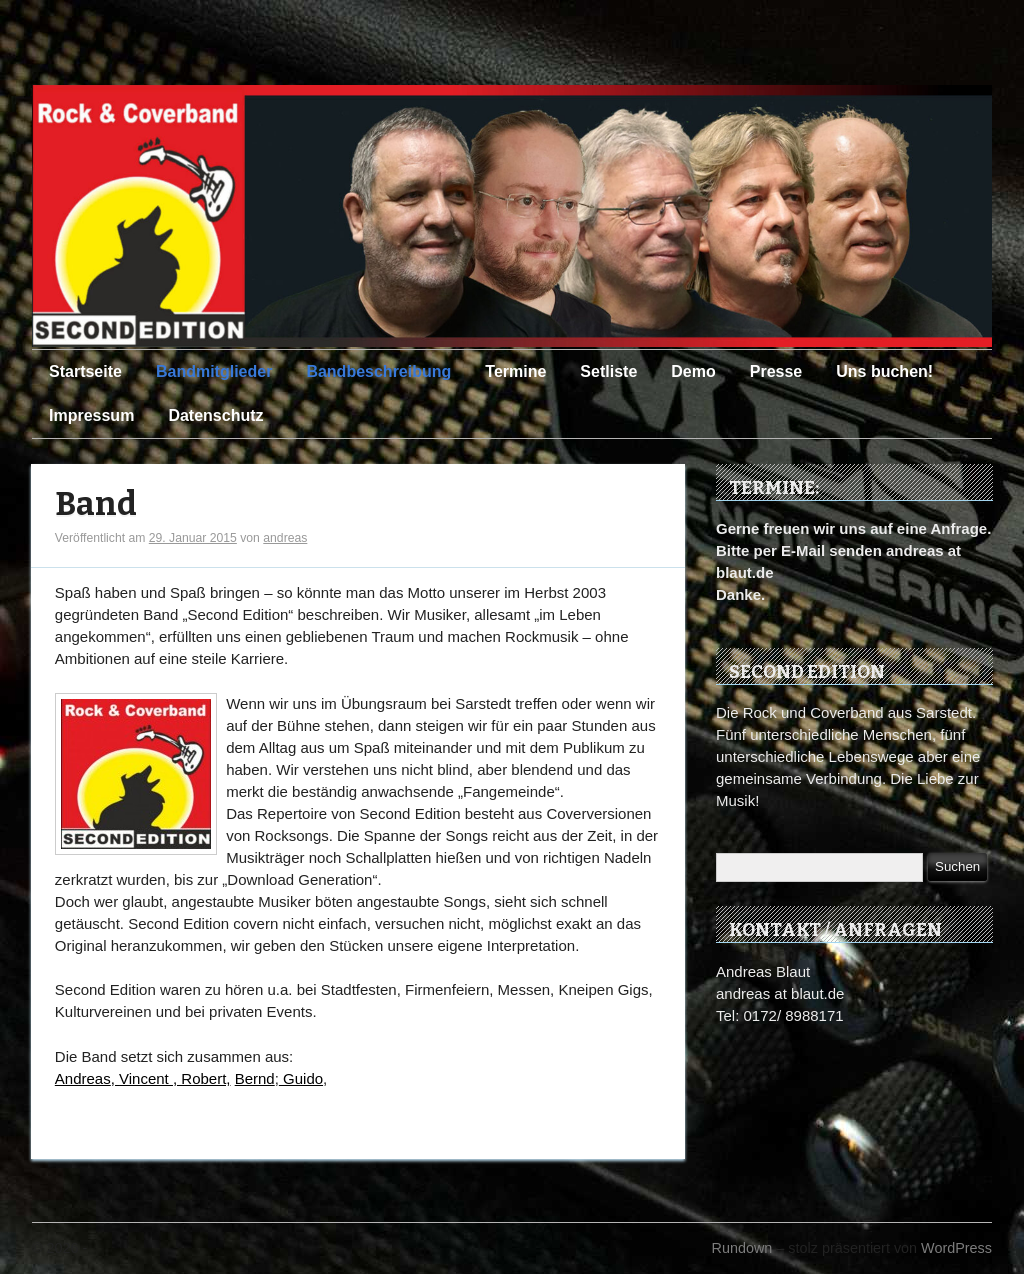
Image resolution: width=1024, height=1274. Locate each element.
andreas (285, 538)
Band (96, 504)
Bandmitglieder (214, 371)
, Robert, (202, 1078)
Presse (776, 371)
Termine (515, 371)
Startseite (85, 371)
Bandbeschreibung (378, 371)
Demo (693, 371)
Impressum (91, 415)
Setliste (608, 371)
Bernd (255, 1078)
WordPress (956, 1248)
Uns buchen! (884, 371)
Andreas (83, 1078)
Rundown (742, 1248)
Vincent (146, 1078)
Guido (301, 1078)
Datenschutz (215, 415)
